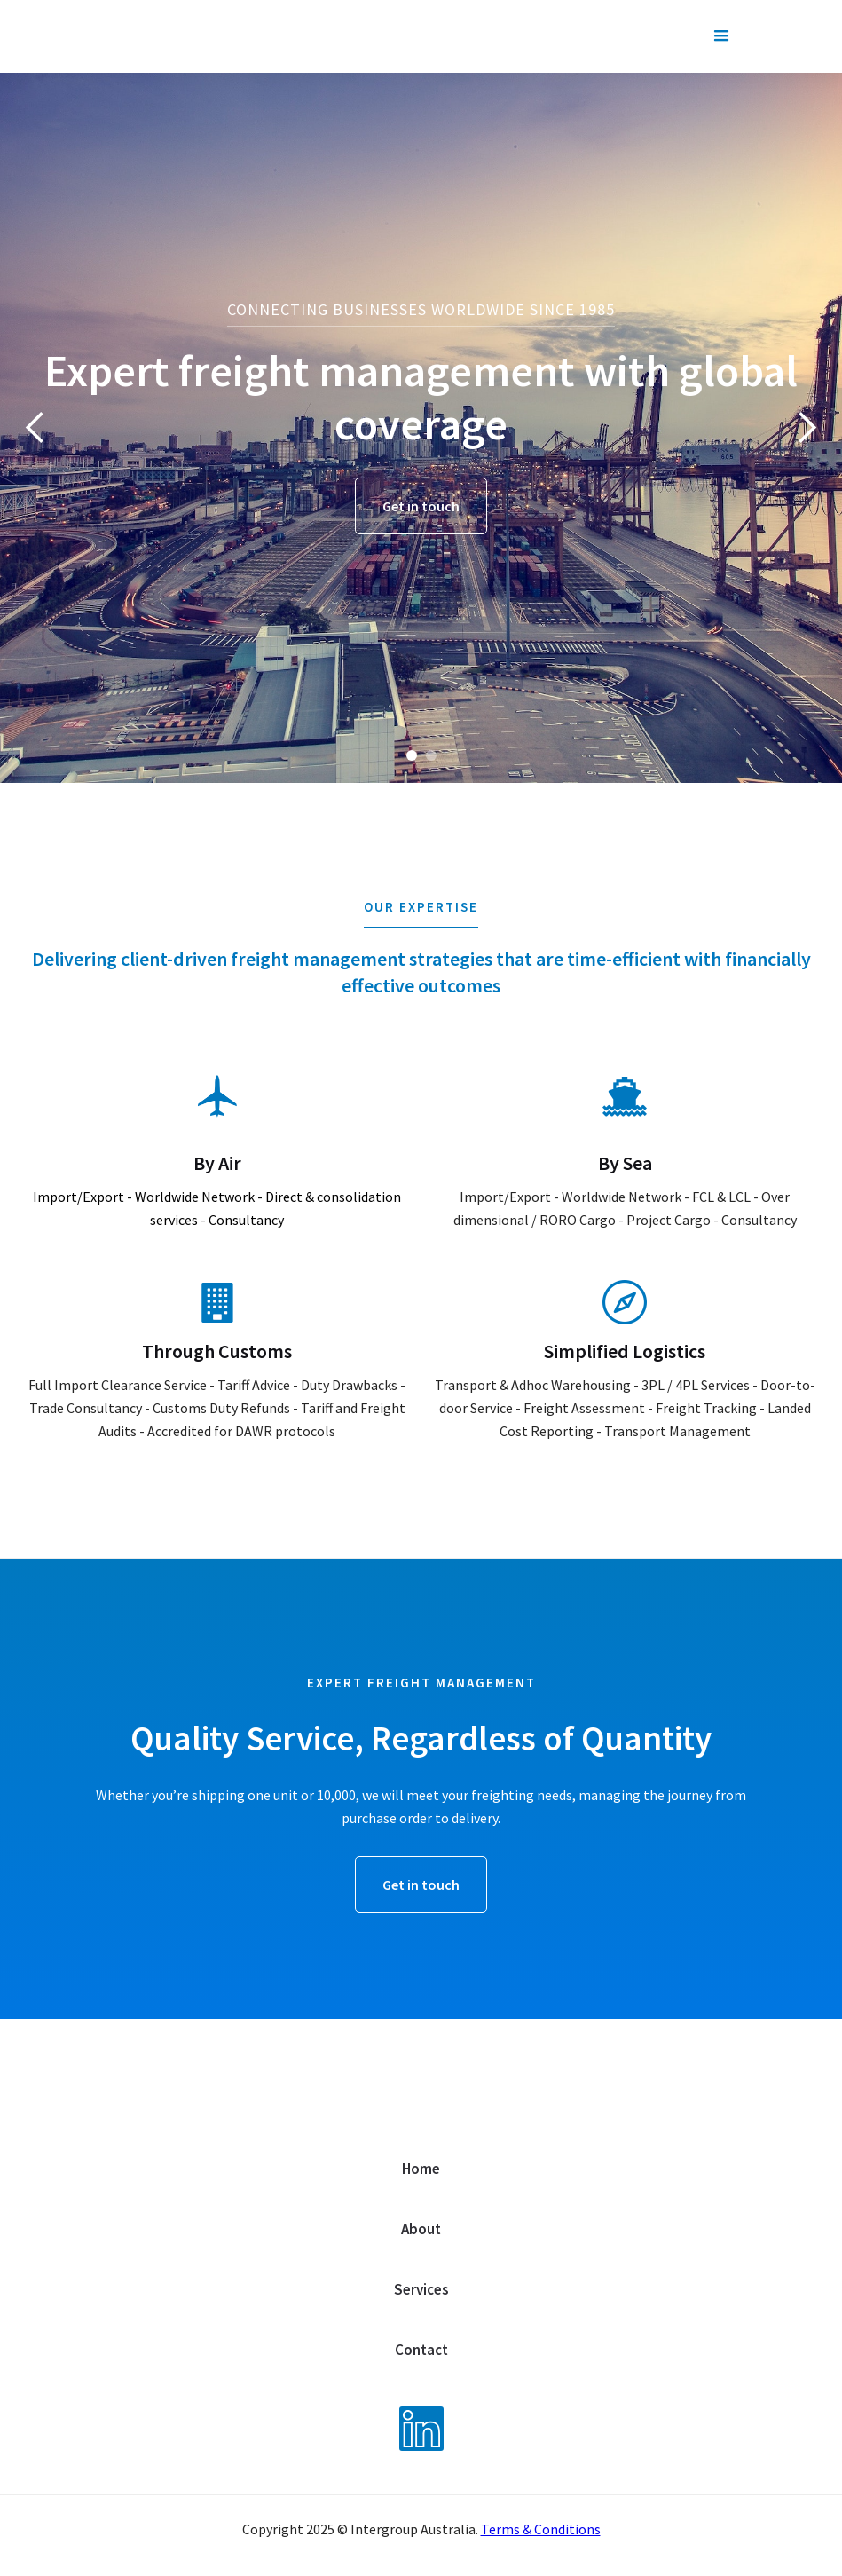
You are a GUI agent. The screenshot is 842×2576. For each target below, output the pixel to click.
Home (421, 2168)
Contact (421, 2349)
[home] (183, 28)
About (421, 2229)
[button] (721, 36)
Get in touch (421, 506)
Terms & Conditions (541, 2529)
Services (421, 2289)
